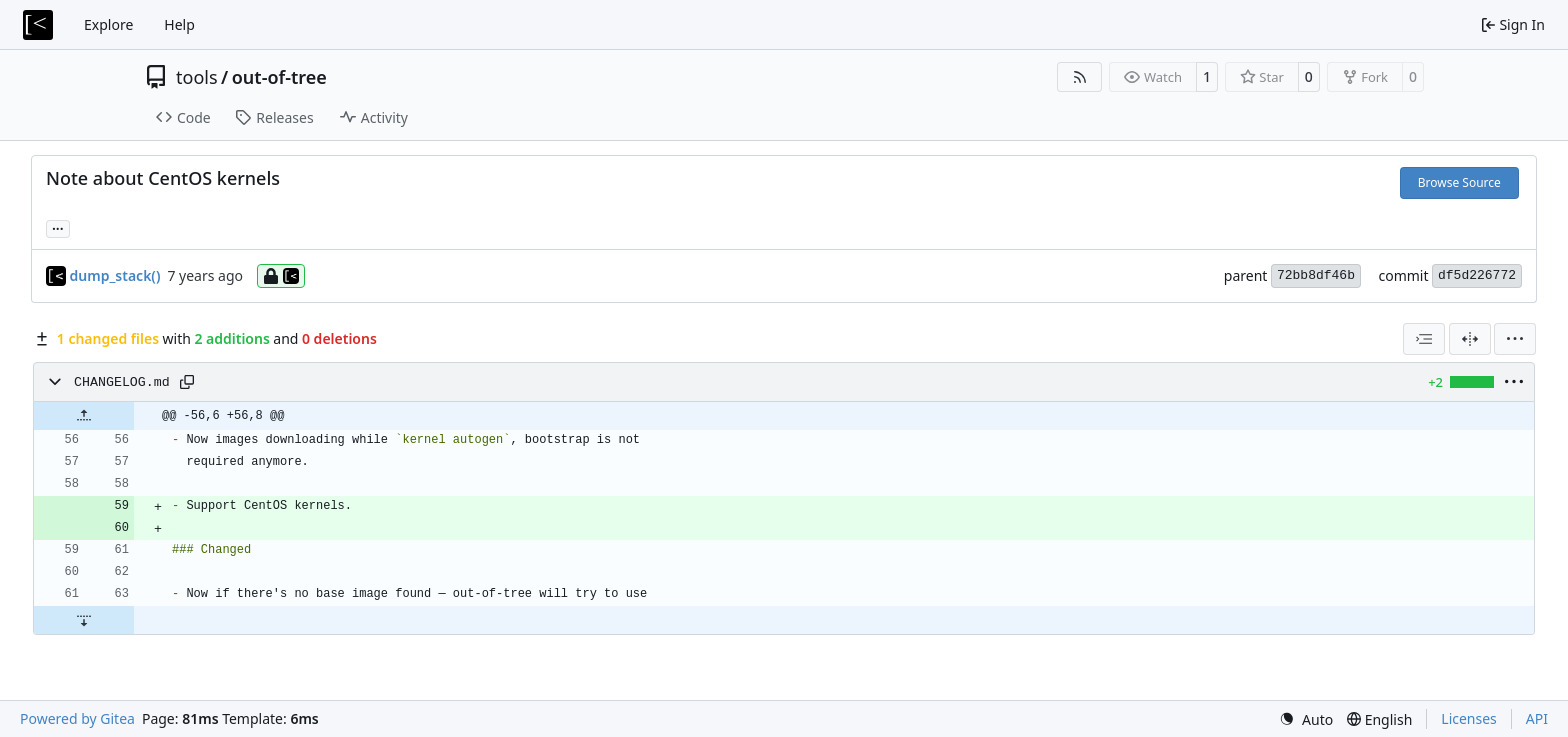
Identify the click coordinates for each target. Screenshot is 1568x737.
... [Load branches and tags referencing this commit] (58, 227)
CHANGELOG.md (122, 382)
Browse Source (1459, 182)
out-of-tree (279, 77)
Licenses (1469, 718)
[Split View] (1470, 339)
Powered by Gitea (77, 718)
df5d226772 (1477, 275)
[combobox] (1424, 339)
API (1537, 718)
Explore (108, 24)
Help (179, 24)
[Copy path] (187, 382)
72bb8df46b (1316, 275)
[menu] (1515, 339)
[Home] (38, 25)
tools (197, 77)
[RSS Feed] (1080, 77)
